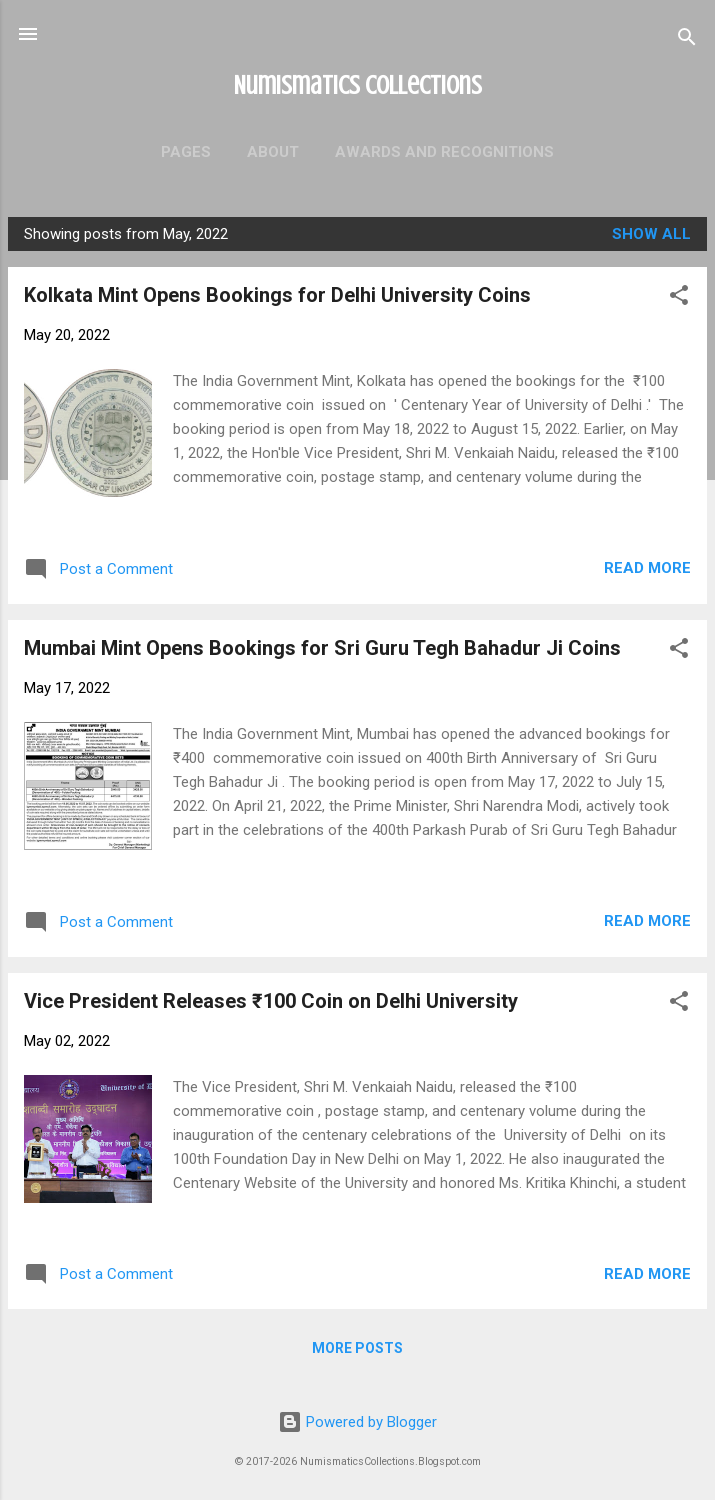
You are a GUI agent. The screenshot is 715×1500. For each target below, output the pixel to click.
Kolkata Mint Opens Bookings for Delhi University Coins (277, 295)
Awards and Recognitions (444, 152)
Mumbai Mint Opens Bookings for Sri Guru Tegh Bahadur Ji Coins (322, 648)
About (273, 152)
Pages (186, 152)
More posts (357, 1348)
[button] (679, 298)
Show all (651, 234)
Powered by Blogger (357, 1422)
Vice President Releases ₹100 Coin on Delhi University (271, 1001)
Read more (647, 568)
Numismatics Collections (358, 85)
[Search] (687, 40)
